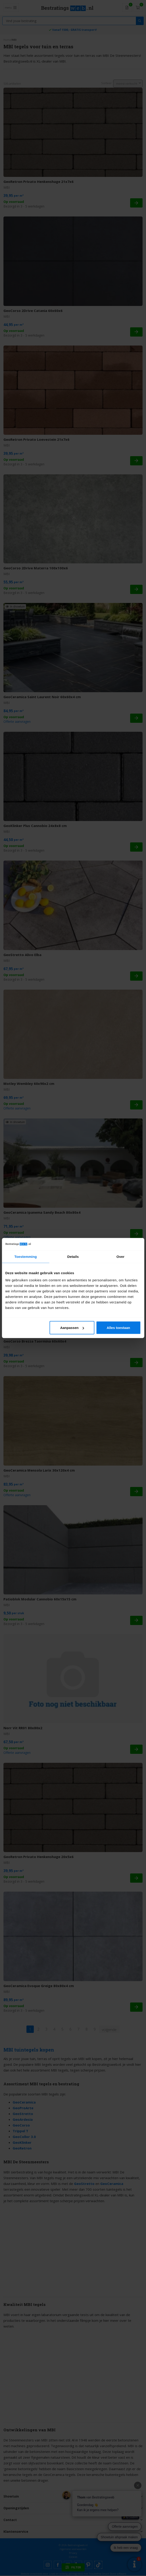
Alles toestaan (118, 1328)
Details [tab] (73, 1256)
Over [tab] (121, 1256)
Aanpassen (72, 1328)
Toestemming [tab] (25, 1256)
